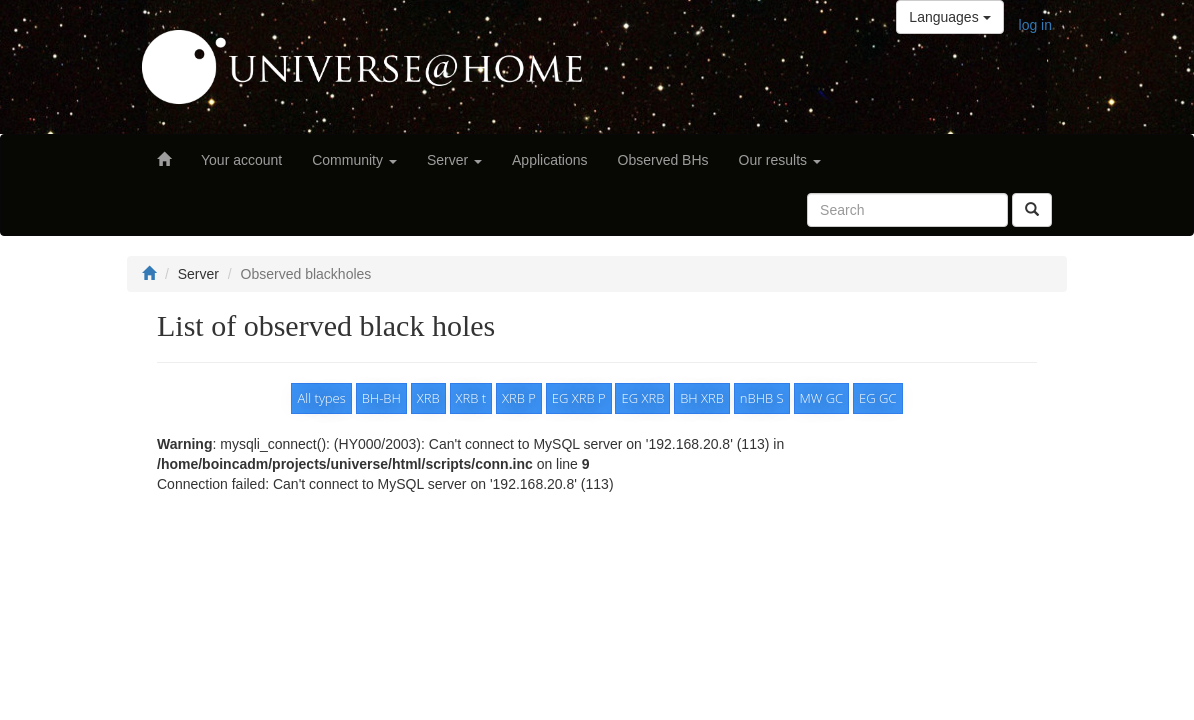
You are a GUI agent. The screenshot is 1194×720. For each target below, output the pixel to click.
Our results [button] (780, 160)
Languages (949, 17)
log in (1035, 25)
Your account (241, 160)
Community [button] (354, 160)
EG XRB (642, 398)
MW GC (822, 398)
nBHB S (762, 398)
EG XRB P (579, 398)
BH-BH (381, 398)
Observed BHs (663, 160)
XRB (428, 398)
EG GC (877, 398)
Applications (550, 160)
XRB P (519, 398)
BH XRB (702, 398)
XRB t (471, 398)
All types (321, 398)
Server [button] (454, 160)
